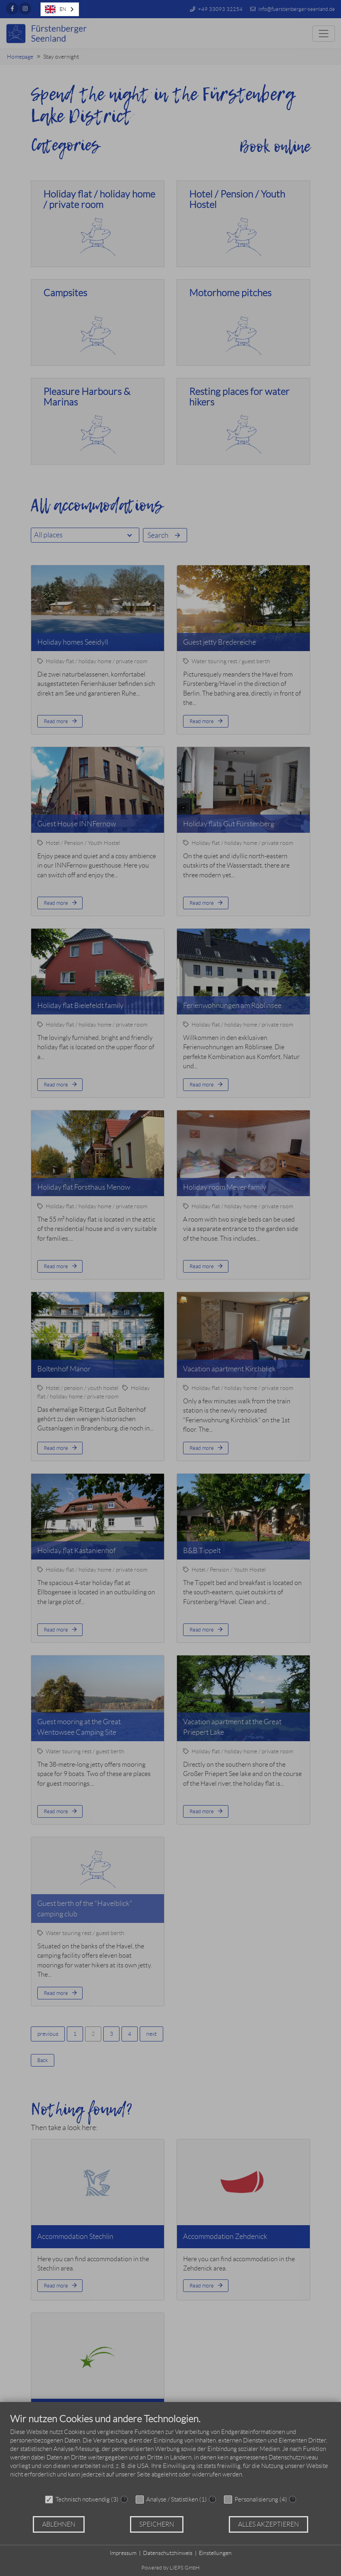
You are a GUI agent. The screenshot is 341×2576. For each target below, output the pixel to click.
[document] (170, 2451)
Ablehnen (58, 2524)
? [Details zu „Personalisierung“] (293, 2499)
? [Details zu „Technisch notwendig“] (124, 2499)
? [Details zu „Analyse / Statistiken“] (212, 2499)
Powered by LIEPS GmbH (170, 2568)
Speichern (156, 2524)
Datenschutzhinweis (167, 2553)
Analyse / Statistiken (172, 2499)
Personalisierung (256, 2499)
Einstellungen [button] (215, 2553)
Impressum (123, 2553)
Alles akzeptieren (268, 2524)
